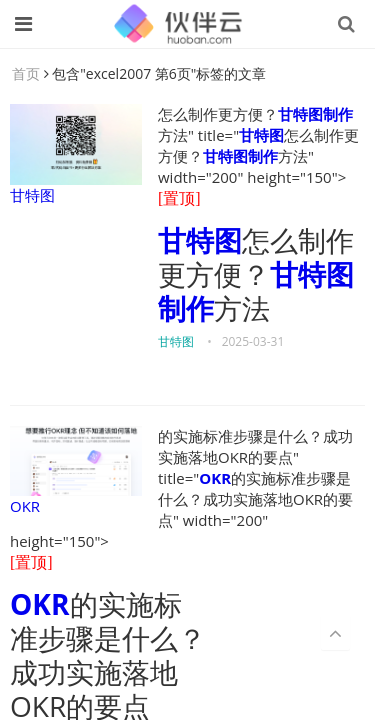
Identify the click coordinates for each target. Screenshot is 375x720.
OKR (76, 471)
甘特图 (76, 154)
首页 (26, 73)
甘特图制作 (315, 114)
